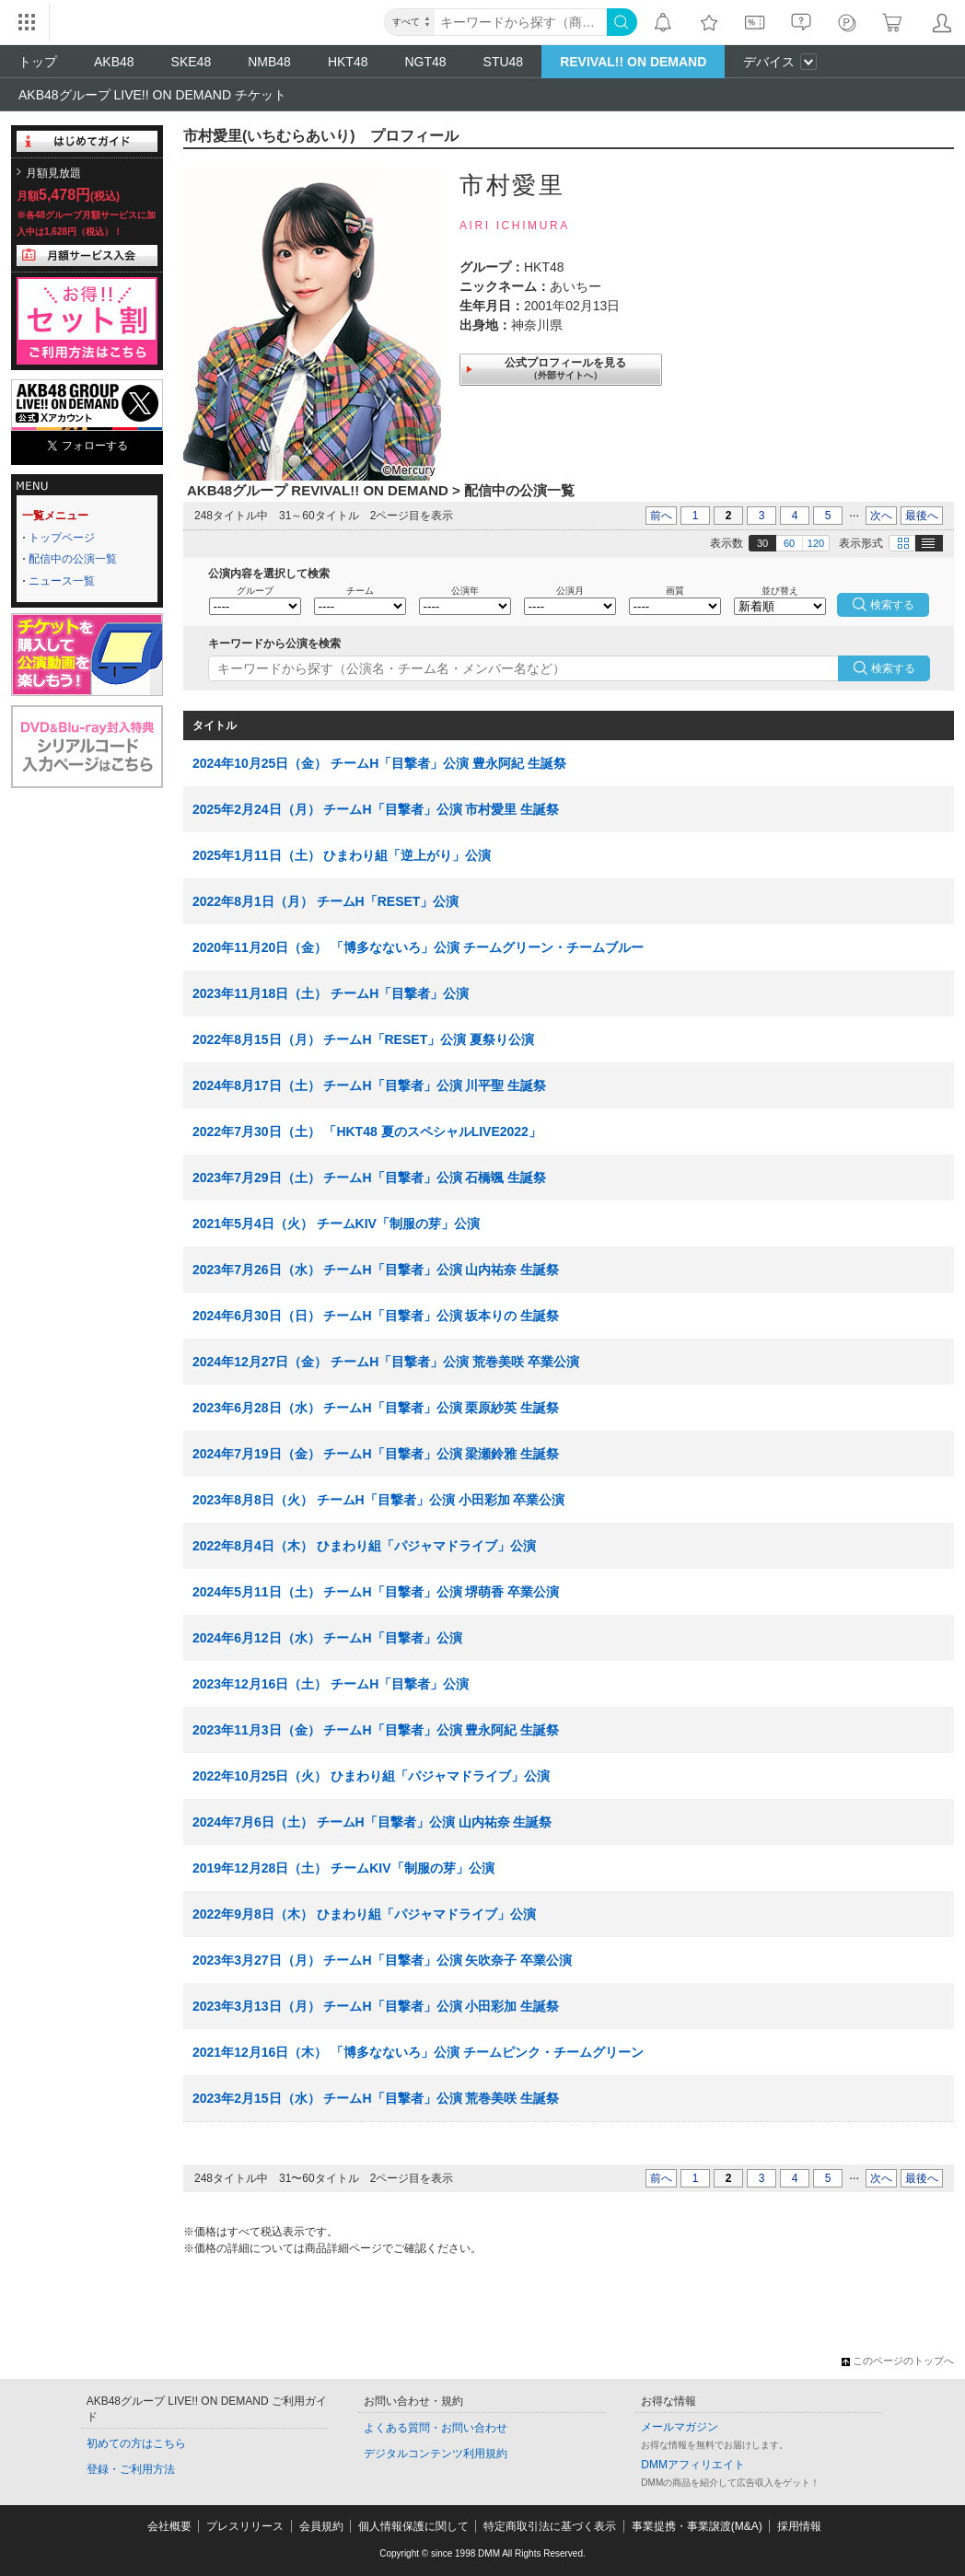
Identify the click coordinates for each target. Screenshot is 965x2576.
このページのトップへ (898, 2360)
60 (789, 543)
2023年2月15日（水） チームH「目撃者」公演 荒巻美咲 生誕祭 (375, 2098)
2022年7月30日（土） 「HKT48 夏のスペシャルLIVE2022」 (366, 1131)
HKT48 (348, 61)
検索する (893, 668)
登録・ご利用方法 (131, 2469)
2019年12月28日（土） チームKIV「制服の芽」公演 (343, 1868)
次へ (881, 515)
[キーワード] (521, 22)
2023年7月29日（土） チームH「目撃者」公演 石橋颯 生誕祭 (369, 1177)
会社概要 (169, 2526)
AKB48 (114, 61)
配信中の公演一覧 (73, 558)
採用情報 (799, 2526)
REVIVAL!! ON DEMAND (633, 61)
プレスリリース (245, 2526)
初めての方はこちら (136, 2443)
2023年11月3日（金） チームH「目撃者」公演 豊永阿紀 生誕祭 (375, 1730)
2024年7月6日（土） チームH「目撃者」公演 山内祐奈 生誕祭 (372, 1822)
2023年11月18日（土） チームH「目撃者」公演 (330, 993)
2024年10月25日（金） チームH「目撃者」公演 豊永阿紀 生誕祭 (379, 763)
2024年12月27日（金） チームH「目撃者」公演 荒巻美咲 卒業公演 (385, 1361)
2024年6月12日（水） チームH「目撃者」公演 (327, 1637)
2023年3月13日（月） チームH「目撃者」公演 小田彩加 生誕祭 (375, 2006)
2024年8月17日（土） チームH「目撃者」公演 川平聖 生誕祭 (369, 1085)
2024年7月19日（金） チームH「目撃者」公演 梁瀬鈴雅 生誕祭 (375, 1453)
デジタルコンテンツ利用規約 (435, 2453)
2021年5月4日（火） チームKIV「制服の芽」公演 (336, 1223)
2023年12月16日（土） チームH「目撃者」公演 (330, 1684)
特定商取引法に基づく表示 (549, 2526)
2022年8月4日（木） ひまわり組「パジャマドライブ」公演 (364, 1545)
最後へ (921, 515)
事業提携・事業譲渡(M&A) (697, 2526)
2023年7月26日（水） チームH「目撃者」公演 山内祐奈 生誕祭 (375, 1269)
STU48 (503, 61)
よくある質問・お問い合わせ (435, 2427)
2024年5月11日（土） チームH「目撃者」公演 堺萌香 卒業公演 (375, 1591)
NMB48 (269, 61)
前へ (661, 515)
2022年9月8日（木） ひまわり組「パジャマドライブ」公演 (364, 1914)
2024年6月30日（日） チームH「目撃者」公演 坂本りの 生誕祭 (375, 1315)
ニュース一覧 (62, 580)
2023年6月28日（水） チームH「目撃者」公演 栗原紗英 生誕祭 (375, 1407)
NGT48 (425, 61)
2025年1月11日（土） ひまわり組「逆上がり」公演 (341, 855)
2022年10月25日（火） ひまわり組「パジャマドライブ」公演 (371, 1776)
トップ (37, 61)
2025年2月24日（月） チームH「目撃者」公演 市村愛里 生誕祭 (375, 809)
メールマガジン (679, 2426)
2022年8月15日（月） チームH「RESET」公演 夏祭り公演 (363, 1039)
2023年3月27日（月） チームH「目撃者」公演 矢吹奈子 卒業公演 (382, 1960)
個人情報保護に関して (413, 2526)
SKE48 (191, 61)
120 (816, 543)
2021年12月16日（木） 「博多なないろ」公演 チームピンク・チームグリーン (418, 2052)
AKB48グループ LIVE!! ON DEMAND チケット (152, 94)
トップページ (62, 537)
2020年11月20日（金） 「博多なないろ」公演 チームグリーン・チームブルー (418, 947)
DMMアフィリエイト (693, 2464)
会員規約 (321, 2526)
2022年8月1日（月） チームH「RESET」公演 (325, 901)
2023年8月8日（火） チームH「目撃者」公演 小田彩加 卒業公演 (378, 1499)
